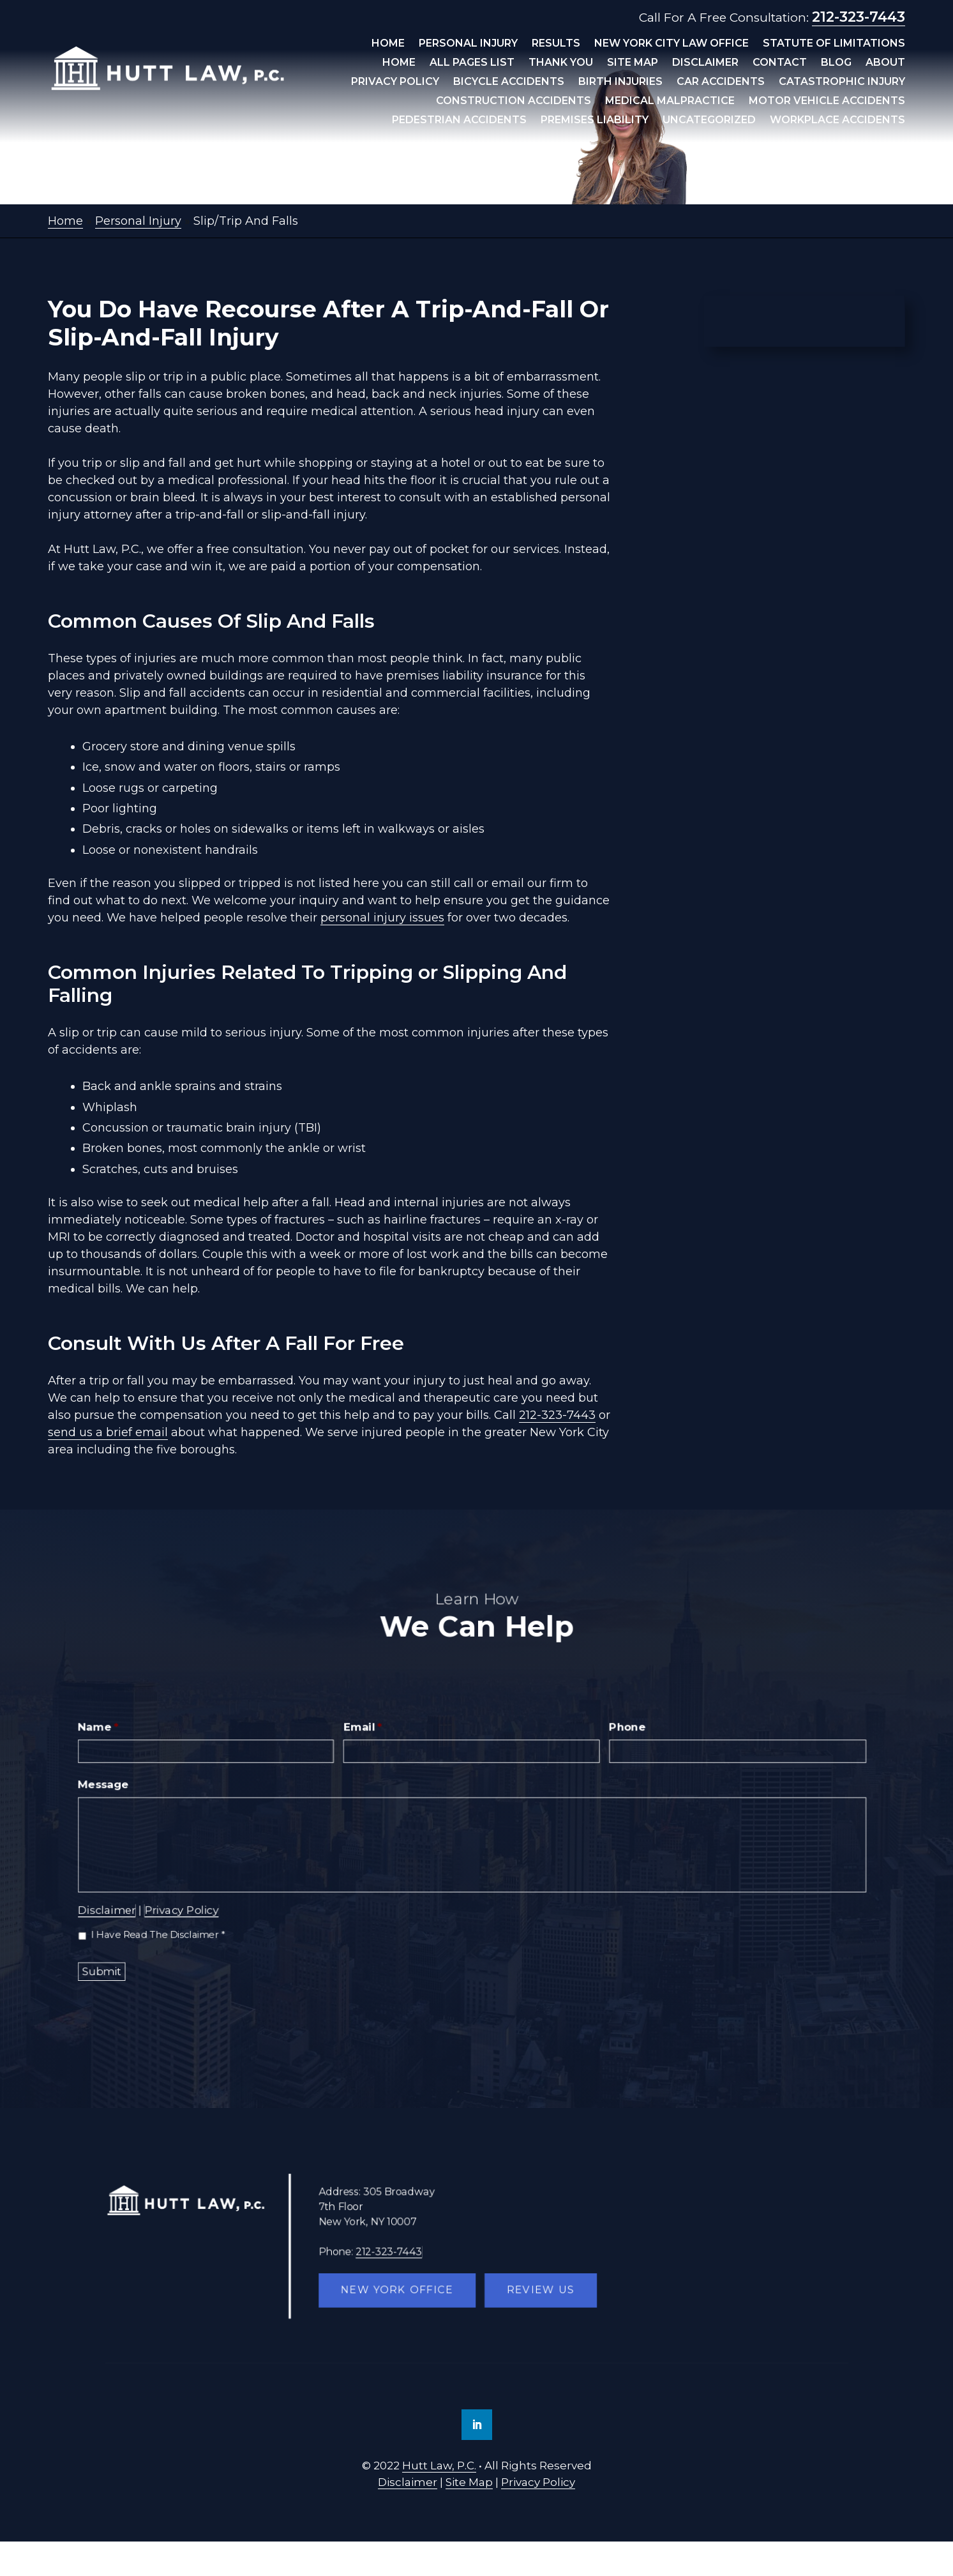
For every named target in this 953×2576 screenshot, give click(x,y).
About (885, 63)
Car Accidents (721, 82)
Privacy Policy (395, 82)
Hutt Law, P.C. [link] (439, 2465)
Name (102, 1728)
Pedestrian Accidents (459, 121)
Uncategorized (709, 121)
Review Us (539, 2290)
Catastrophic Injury (842, 82)
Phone (625, 1728)
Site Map (632, 63)
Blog (836, 63)
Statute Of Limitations (834, 44)
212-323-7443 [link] (858, 17)
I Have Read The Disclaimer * (161, 1933)
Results (556, 44)
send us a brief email (108, 1432)
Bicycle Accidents (508, 82)
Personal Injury (468, 44)
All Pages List (472, 63)
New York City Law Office (671, 44)
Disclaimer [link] (407, 2482)
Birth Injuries (620, 82)
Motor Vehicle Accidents (827, 101)
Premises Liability (595, 121)
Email (364, 1728)
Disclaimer (705, 63)
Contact (780, 63)
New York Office (398, 2290)
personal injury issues (382, 918)
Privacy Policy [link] (538, 2482)
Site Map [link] (469, 2482)
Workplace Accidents (837, 121)
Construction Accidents (513, 101)
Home (388, 44)
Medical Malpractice (670, 101)
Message (106, 1785)
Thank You (561, 63)
